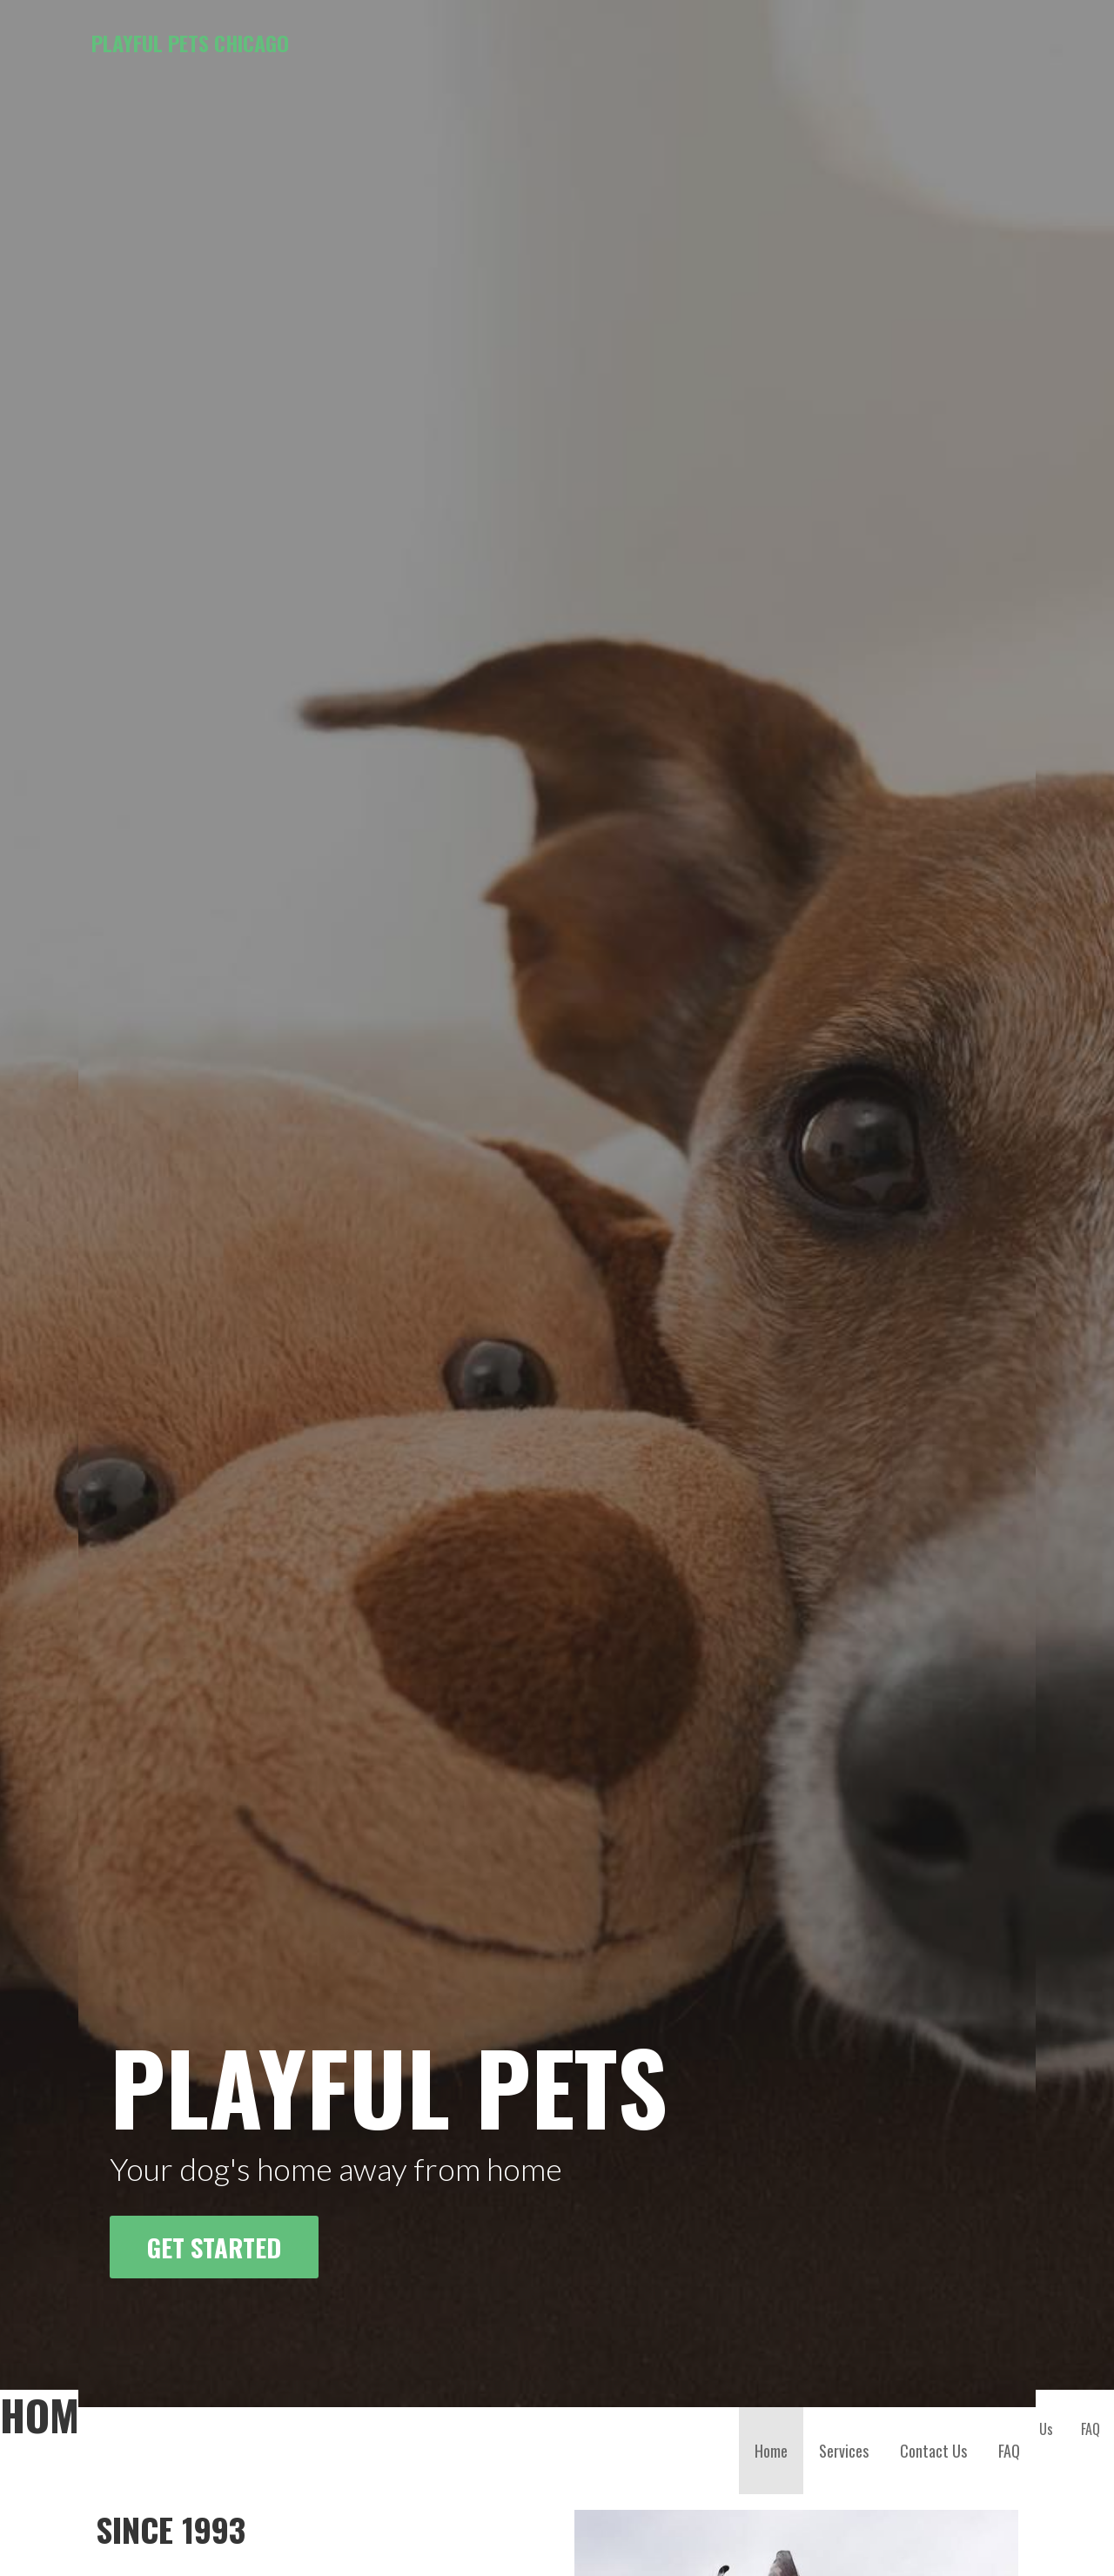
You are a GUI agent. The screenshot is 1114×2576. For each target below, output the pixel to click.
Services (844, 1878)
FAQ (1009, 1878)
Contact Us (933, 1878)
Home (771, 1878)
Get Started (214, 1674)
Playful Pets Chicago (190, 42)
